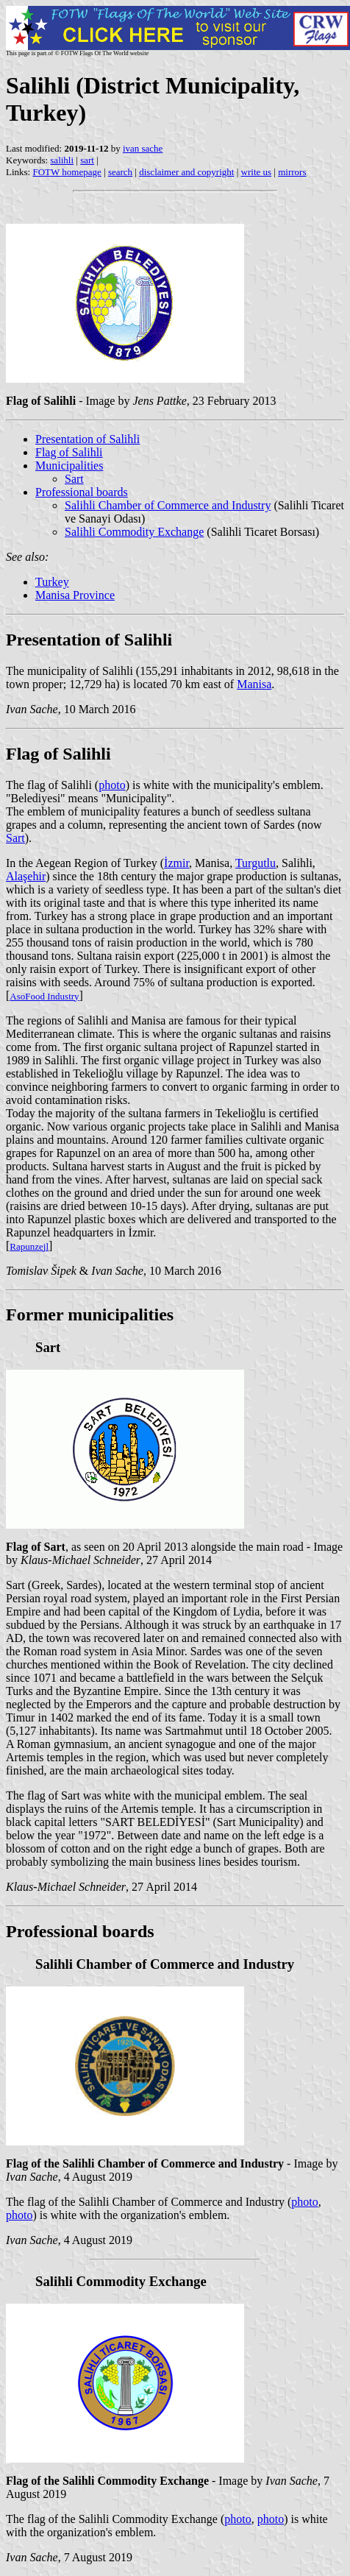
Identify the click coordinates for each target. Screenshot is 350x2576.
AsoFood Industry (44, 996)
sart (87, 160)
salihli (62, 160)
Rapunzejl (29, 1246)
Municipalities (69, 465)
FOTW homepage (66, 171)
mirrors (292, 171)
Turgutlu (255, 863)
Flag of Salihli (69, 452)
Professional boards (81, 492)
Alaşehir (26, 876)
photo (112, 785)
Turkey (52, 582)
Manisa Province (75, 595)
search (120, 171)
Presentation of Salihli (87, 439)
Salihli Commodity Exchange (134, 532)
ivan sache (143, 148)
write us (256, 171)
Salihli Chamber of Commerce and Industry (168, 505)
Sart (74, 479)
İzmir (176, 863)
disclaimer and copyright (186, 171)
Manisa (254, 684)
